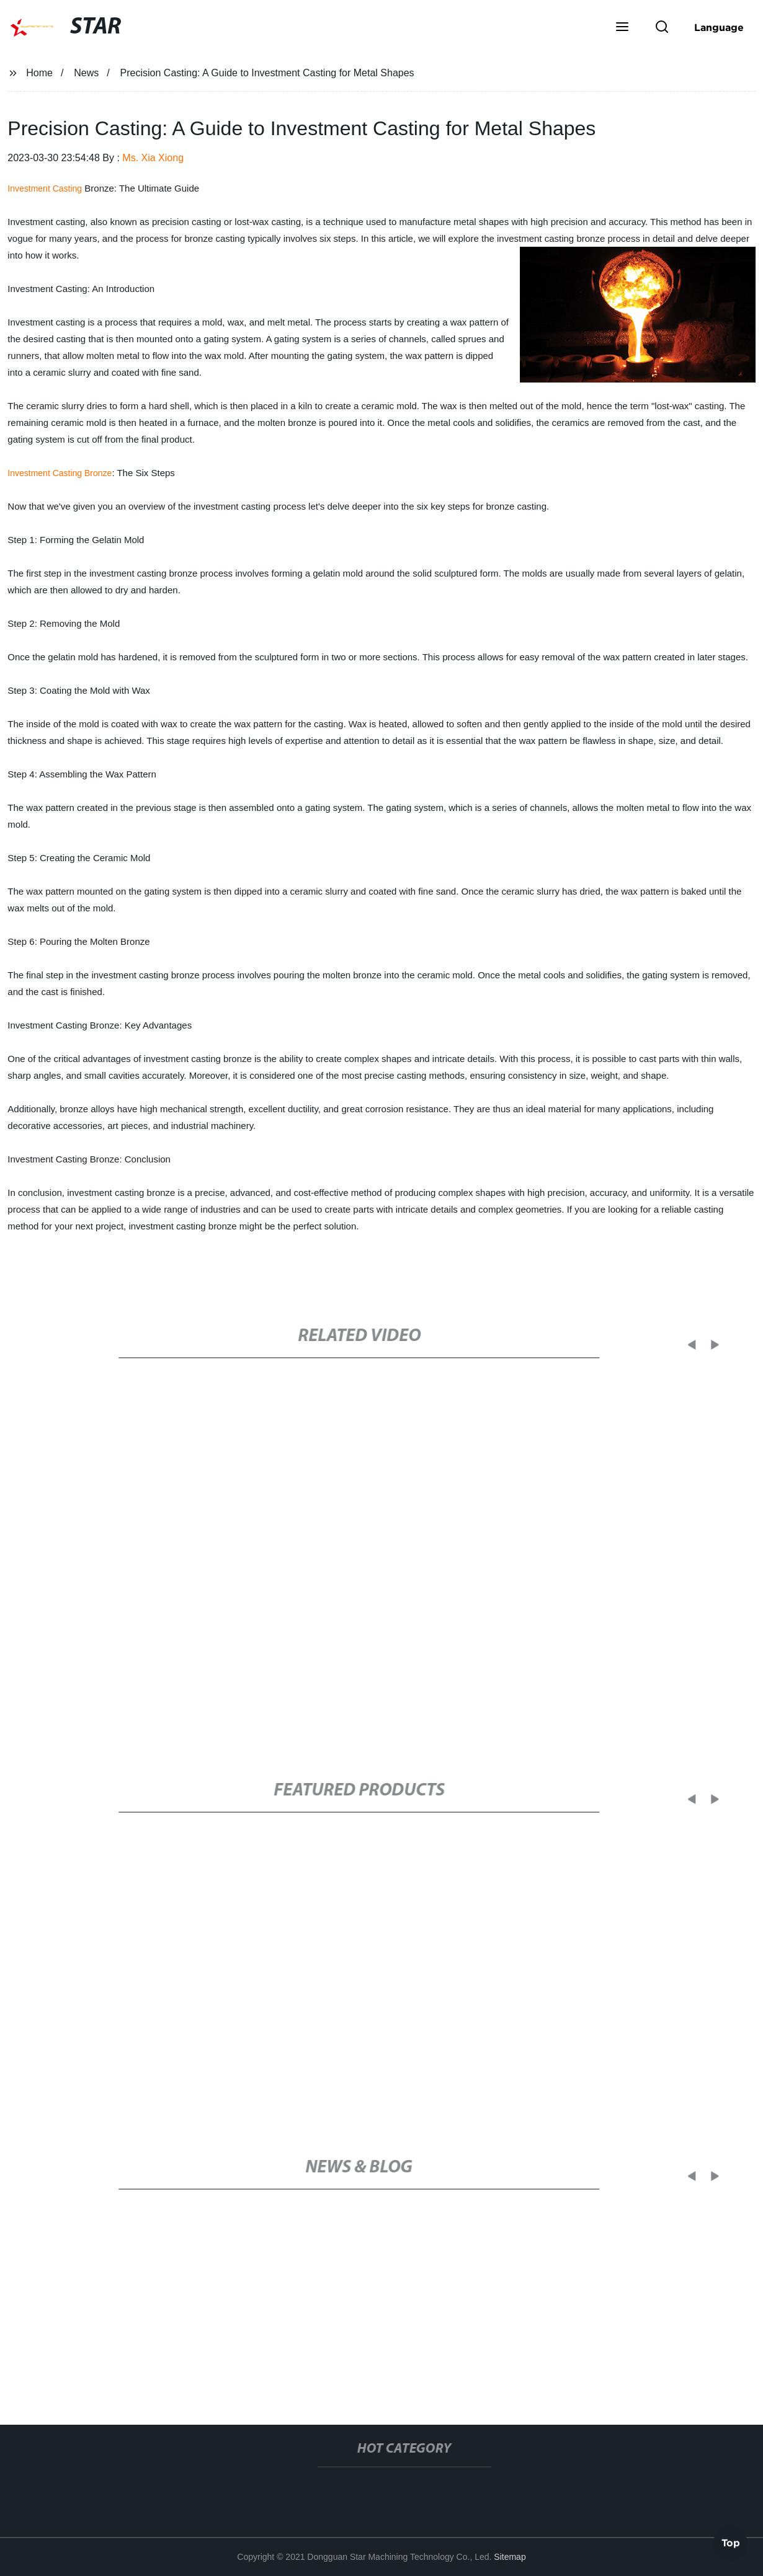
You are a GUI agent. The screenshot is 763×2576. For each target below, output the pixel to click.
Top (730, 2543)
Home (39, 73)
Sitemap (509, 2557)
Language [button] (719, 27)
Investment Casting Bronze (59, 473)
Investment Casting (44, 188)
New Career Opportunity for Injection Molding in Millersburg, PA (227, 2342)
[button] (622, 28)
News (86, 73)
